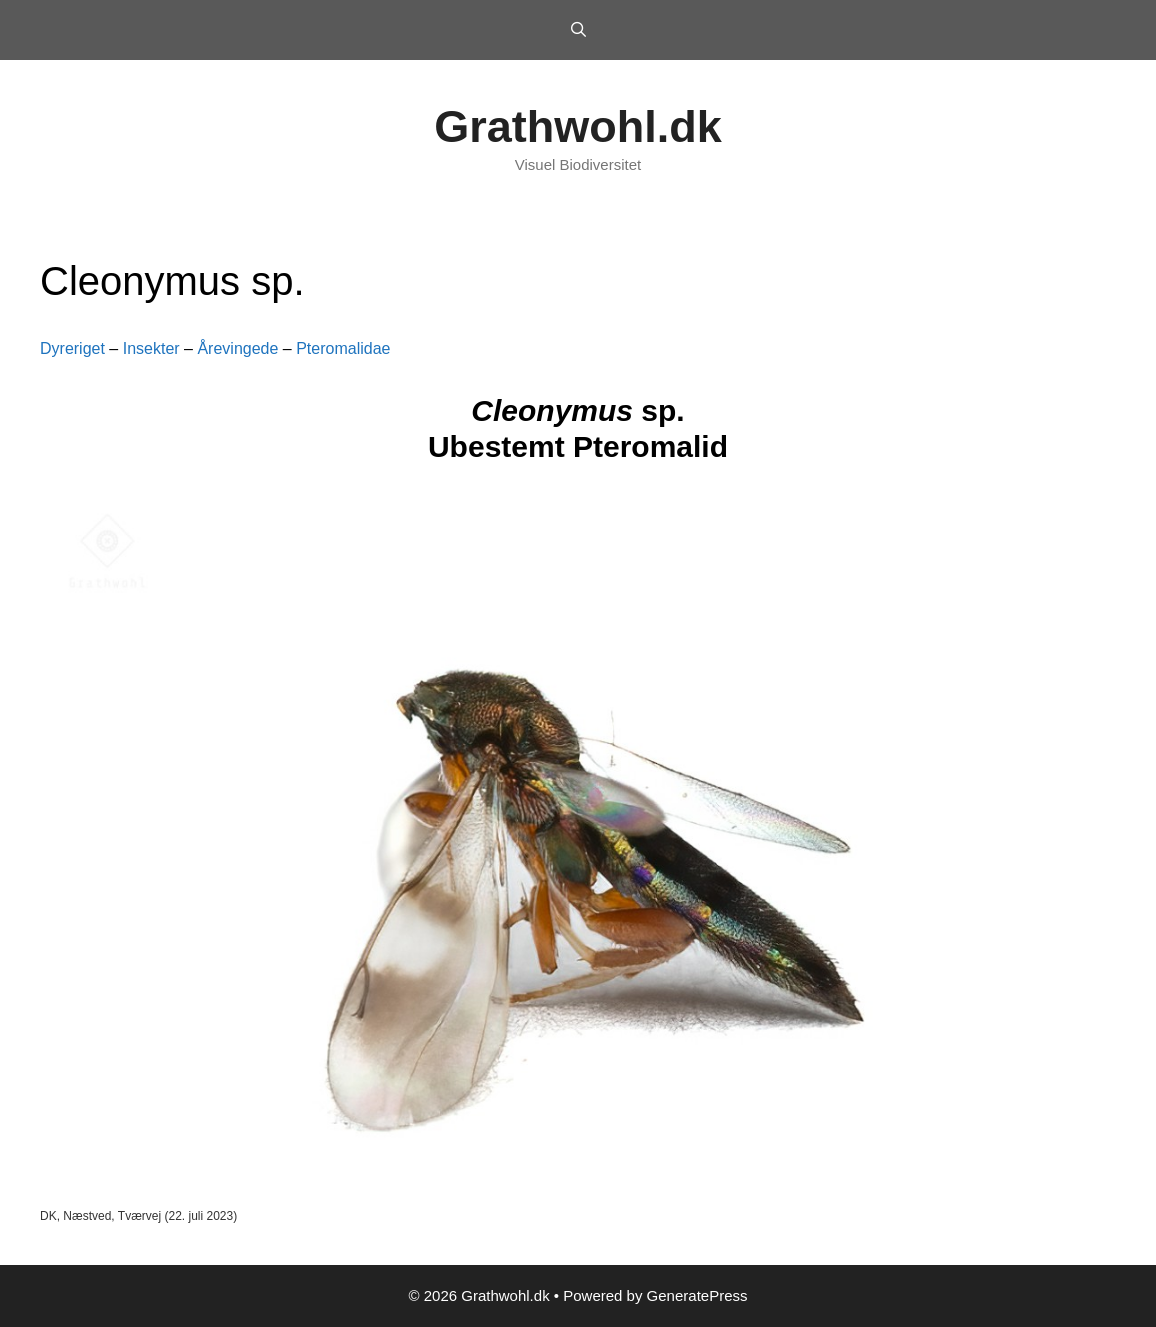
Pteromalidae (343, 348)
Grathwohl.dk (578, 126)
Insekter (151, 348)
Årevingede (237, 348)
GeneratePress (697, 1295)
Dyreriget (72, 348)
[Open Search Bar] (577, 30)
